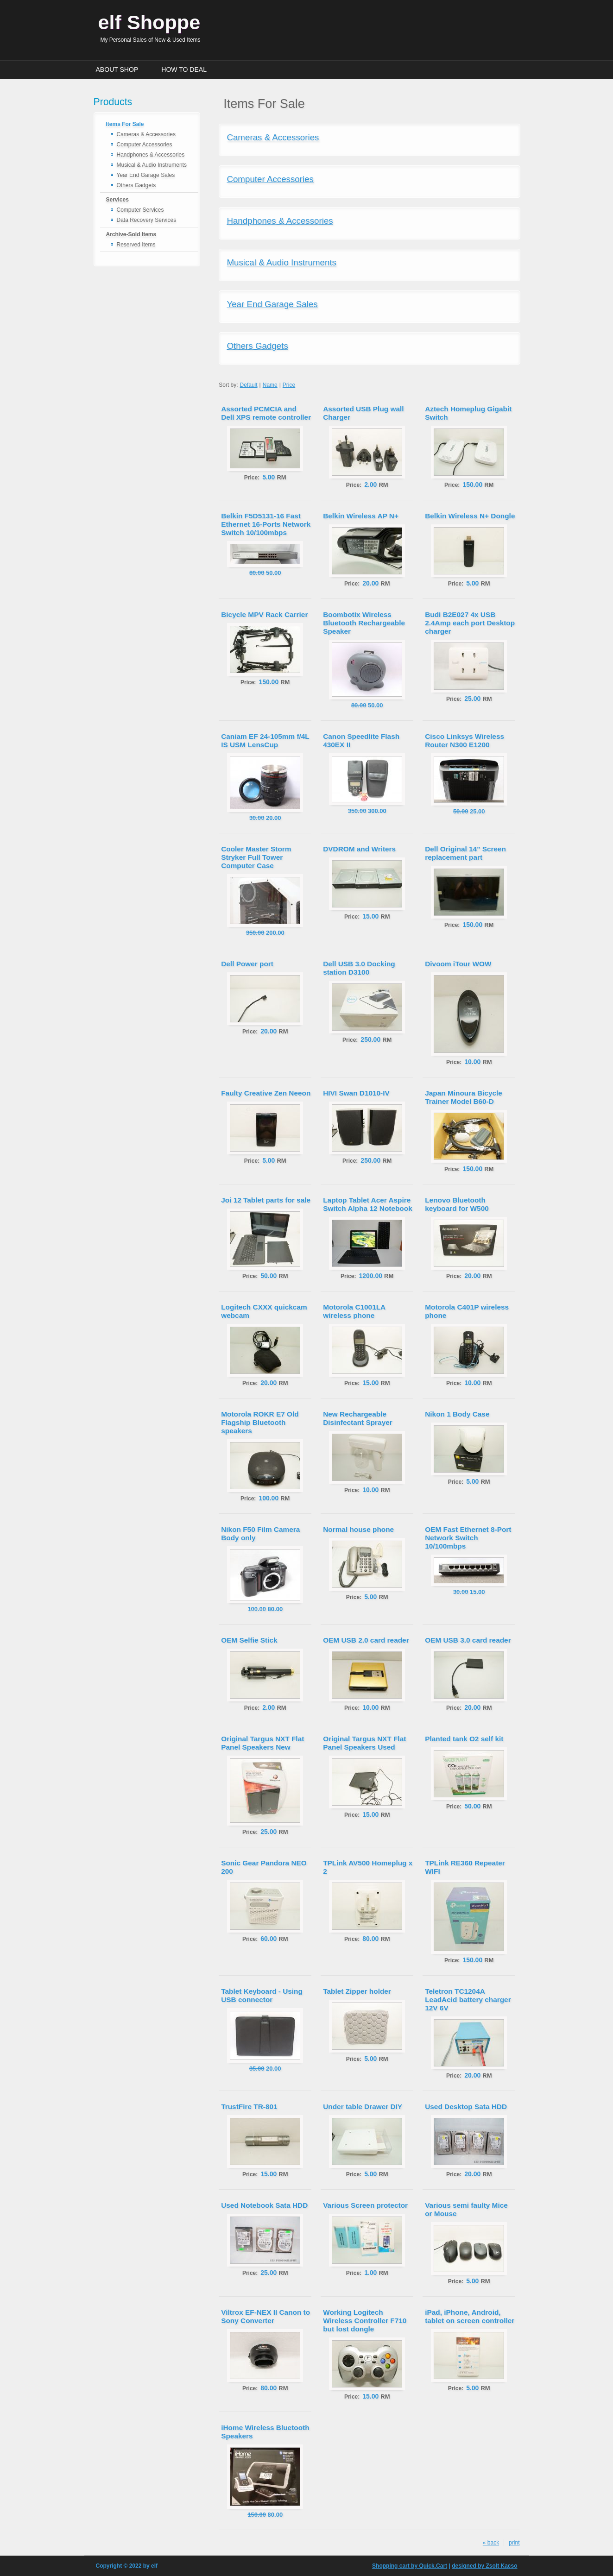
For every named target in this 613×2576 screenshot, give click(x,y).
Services (117, 199)
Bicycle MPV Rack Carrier (264, 614)
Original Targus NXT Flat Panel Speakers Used (364, 1743)
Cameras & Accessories (146, 134)
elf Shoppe (149, 22)
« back (491, 2542)
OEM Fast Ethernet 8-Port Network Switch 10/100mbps (468, 1537)
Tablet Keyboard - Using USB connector (262, 1995)
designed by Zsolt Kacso (484, 2566)
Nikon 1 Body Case (457, 1414)
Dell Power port (247, 964)
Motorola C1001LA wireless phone (354, 1311)
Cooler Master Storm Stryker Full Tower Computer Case (256, 857)
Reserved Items (136, 244)
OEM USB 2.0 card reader (366, 1640)
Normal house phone (358, 1529)
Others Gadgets (136, 185)
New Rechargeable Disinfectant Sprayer (357, 1418)
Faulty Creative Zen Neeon (265, 1093)
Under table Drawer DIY (362, 2106)
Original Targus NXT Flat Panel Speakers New (262, 1743)
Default (249, 385)
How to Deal (184, 69)
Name (270, 385)
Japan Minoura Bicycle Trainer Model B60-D (463, 1097)
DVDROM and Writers (359, 849)
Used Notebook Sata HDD (264, 2205)
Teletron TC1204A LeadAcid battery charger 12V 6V (468, 1999)
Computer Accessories (144, 144)
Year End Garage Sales (146, 175)
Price (289, 385)
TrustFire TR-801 (249, 2106)
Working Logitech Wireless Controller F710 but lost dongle (364, 2320)
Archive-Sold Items (131, 234)
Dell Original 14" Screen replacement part (465, 853)
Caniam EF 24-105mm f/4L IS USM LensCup (265, 740)
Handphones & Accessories (151, 154)
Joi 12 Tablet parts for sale (265, 1200)
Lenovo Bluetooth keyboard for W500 (457, 1204)
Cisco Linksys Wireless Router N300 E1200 (464, 740)
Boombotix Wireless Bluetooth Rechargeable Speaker (364, 623)
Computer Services (140, 210)
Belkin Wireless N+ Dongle (470, 516)
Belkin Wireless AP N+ (360, 516)
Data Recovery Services (147, 220)
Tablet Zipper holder (357, 1991)
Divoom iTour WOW (458, 964)
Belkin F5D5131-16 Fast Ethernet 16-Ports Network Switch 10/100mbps (265, 524)
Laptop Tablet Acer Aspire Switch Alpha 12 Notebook (367, 1204)
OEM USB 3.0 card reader (468, 1640)
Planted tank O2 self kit (464, 1739)
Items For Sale (125, 124)
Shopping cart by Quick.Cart (409, 2566)
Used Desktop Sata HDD (466, 2106)
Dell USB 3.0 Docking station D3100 (359, 968)
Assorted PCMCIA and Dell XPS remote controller (266, 413)
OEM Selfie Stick (249, 1640)
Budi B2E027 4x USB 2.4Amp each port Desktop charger (470, 623)
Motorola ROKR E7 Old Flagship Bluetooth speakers (259, 1422)
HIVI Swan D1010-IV (356, 1093)
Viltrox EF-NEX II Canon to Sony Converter (265, 2316)
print (514, 2542)
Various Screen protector (365, 2205)
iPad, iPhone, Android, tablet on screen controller (469, 2316)
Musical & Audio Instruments (152, 165)
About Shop (117, 69)
